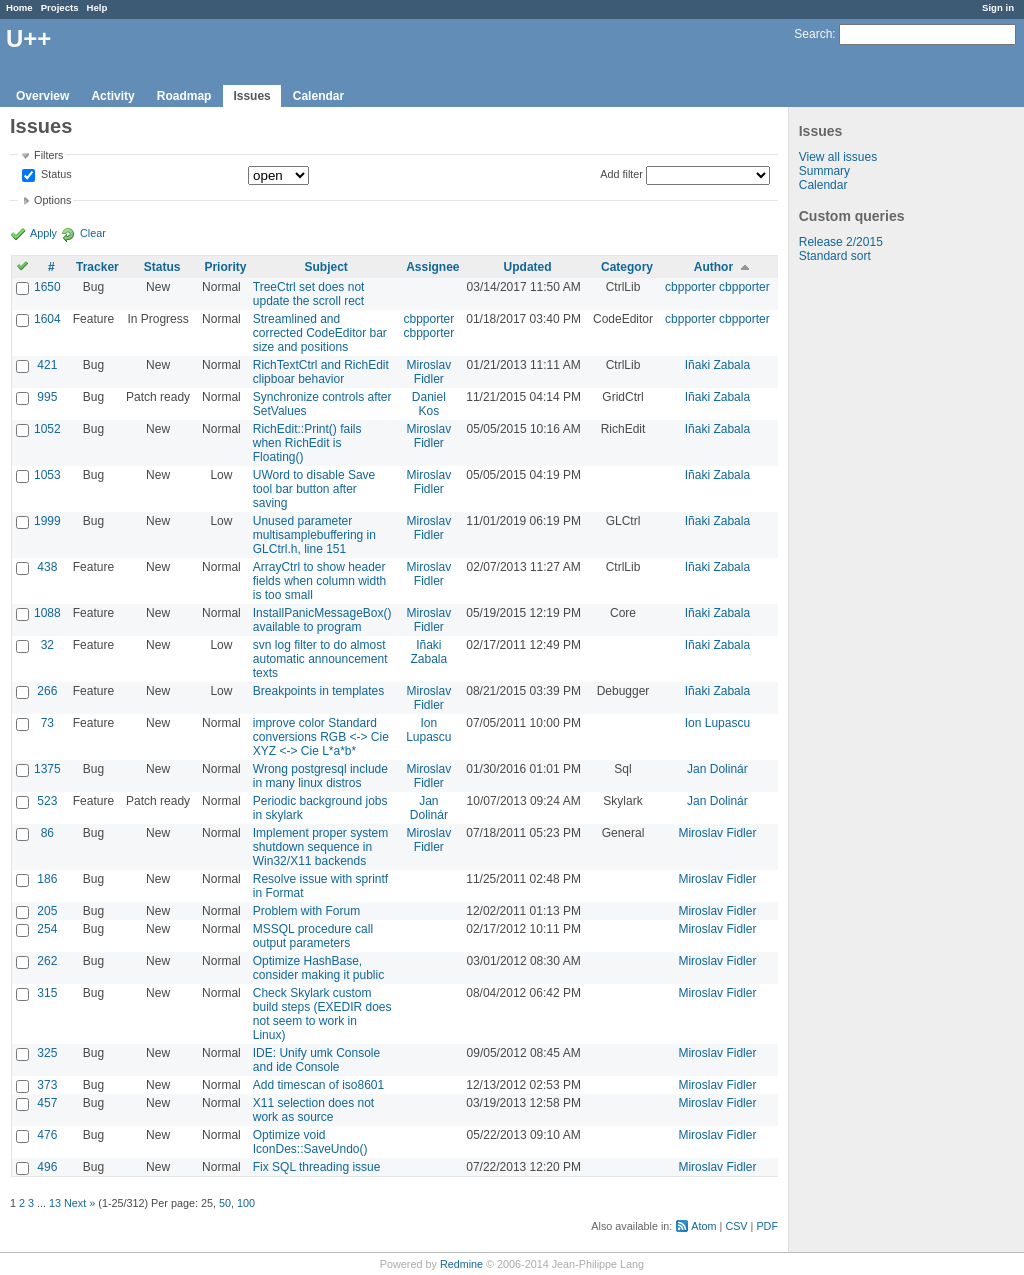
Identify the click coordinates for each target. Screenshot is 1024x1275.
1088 (47, 613)
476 (47, 1135)
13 (55, 1203)
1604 (47, 319)
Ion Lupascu (428, 730)
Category (627, 267)
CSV (736, 1226)
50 (225, 1203)
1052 (47, 429)
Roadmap (184, 96)
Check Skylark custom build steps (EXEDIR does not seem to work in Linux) (322, 1014)
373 (47, 1085)
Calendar (318, 96)
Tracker (97, 267)
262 (47, 961)
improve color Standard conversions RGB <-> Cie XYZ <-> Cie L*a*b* (321, 737)
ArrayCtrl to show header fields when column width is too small (319, 581)
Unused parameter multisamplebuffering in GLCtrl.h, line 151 (314, 535)
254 (47, 929)
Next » (79, 1203)
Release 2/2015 (841, 242)
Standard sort (835, 256)
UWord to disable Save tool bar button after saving (314, 489)
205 (47, 911)
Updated (528, 267)
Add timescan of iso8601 (318, 1085)
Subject (325, 267)
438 (47, 567)
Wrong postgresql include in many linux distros (320, 776)
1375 (47, 769)
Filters (48, 155)
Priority (225, 267)
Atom (703, 1226)
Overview (42, 96)
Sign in (998, 7)
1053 (47, 475)
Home (19, 7)
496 (47, 1167)
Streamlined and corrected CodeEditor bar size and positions (320, 333)
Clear (93, 233)
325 (47, 1053)
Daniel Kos (429, 404)
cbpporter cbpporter (717, 287)
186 (47, 879)
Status (55, 175)
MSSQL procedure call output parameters (313, 936)
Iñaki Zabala (717, 365)
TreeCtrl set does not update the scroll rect (309, 294)
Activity (112, 96)
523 (47, 801)
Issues (251, 96)
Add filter (621, 174)
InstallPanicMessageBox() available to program (322, 620)
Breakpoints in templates (318, 691)
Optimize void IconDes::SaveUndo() (310, 1142)
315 (47, 993)
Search (813, 34)
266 (47, 691)
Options (52, 200)
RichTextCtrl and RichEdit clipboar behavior (321, 372)
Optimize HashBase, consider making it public (318, 968)
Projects (60, 7)
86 (47, 833)
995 (47, 397)
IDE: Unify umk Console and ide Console (316, 1060)
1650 (47, 287)
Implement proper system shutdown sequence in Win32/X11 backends (320, 847)
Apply (43, 233)
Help (97, 7)
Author (713, 267)
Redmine (461, 1264)
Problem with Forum (306, 911)
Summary (824, 171)
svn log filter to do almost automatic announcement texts (320, 659)
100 (246, 1203)
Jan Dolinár (717, 769)
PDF (767, 1226)
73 (47, 723)
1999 (47, 521)
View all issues (838, 157)
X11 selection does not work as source (313, 1110)
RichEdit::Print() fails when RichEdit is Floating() (307, 443)
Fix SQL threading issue (317, 1167)
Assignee (432, 267)
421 (47, 365)
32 (47, 645)
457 (47, 1103)
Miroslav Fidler (429, 372)
